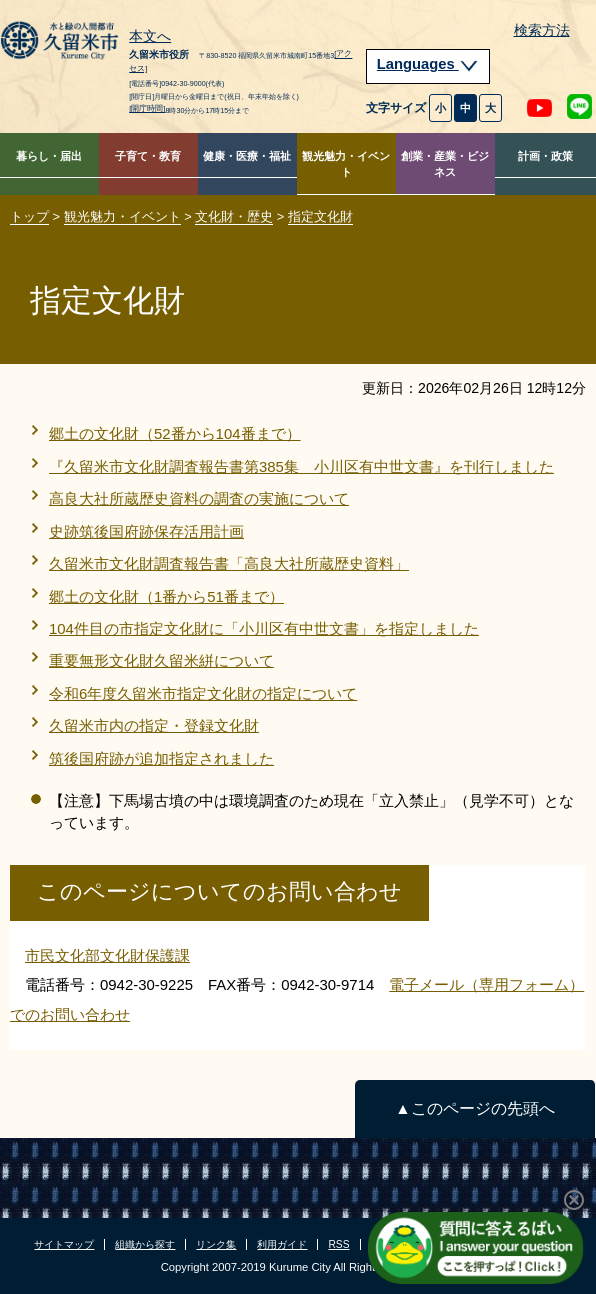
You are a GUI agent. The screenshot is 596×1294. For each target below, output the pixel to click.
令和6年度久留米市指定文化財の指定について (203, 693)
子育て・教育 (148, 156)
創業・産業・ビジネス (445, 164)
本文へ (150, 37)
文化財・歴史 (234, 216)
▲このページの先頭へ (474, 1108)
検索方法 (542, 30)
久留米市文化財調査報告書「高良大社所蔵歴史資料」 (229, 563)
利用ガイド (282, 1244)
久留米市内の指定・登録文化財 (154, 725)
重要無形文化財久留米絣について (161, 660)
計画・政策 (545, 156)
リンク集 (216, 1244)
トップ (29, 216)
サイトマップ (64, 1244)
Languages (428, 64)
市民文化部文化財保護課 (107, 955)
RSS (338, 1244)
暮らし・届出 (49, 156)
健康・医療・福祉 (247, 156)
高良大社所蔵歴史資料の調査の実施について (199, 498)
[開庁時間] (147, 108)
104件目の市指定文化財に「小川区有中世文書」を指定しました (264, 628)
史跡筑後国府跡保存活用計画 (146, 531)
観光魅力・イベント (346, 164)
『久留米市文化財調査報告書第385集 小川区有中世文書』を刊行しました (301, 466)
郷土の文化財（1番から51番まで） (166, 596)
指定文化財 (320, 216)
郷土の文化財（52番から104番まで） (175, 433)
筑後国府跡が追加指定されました (161, 758)
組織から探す (145, 1244)
